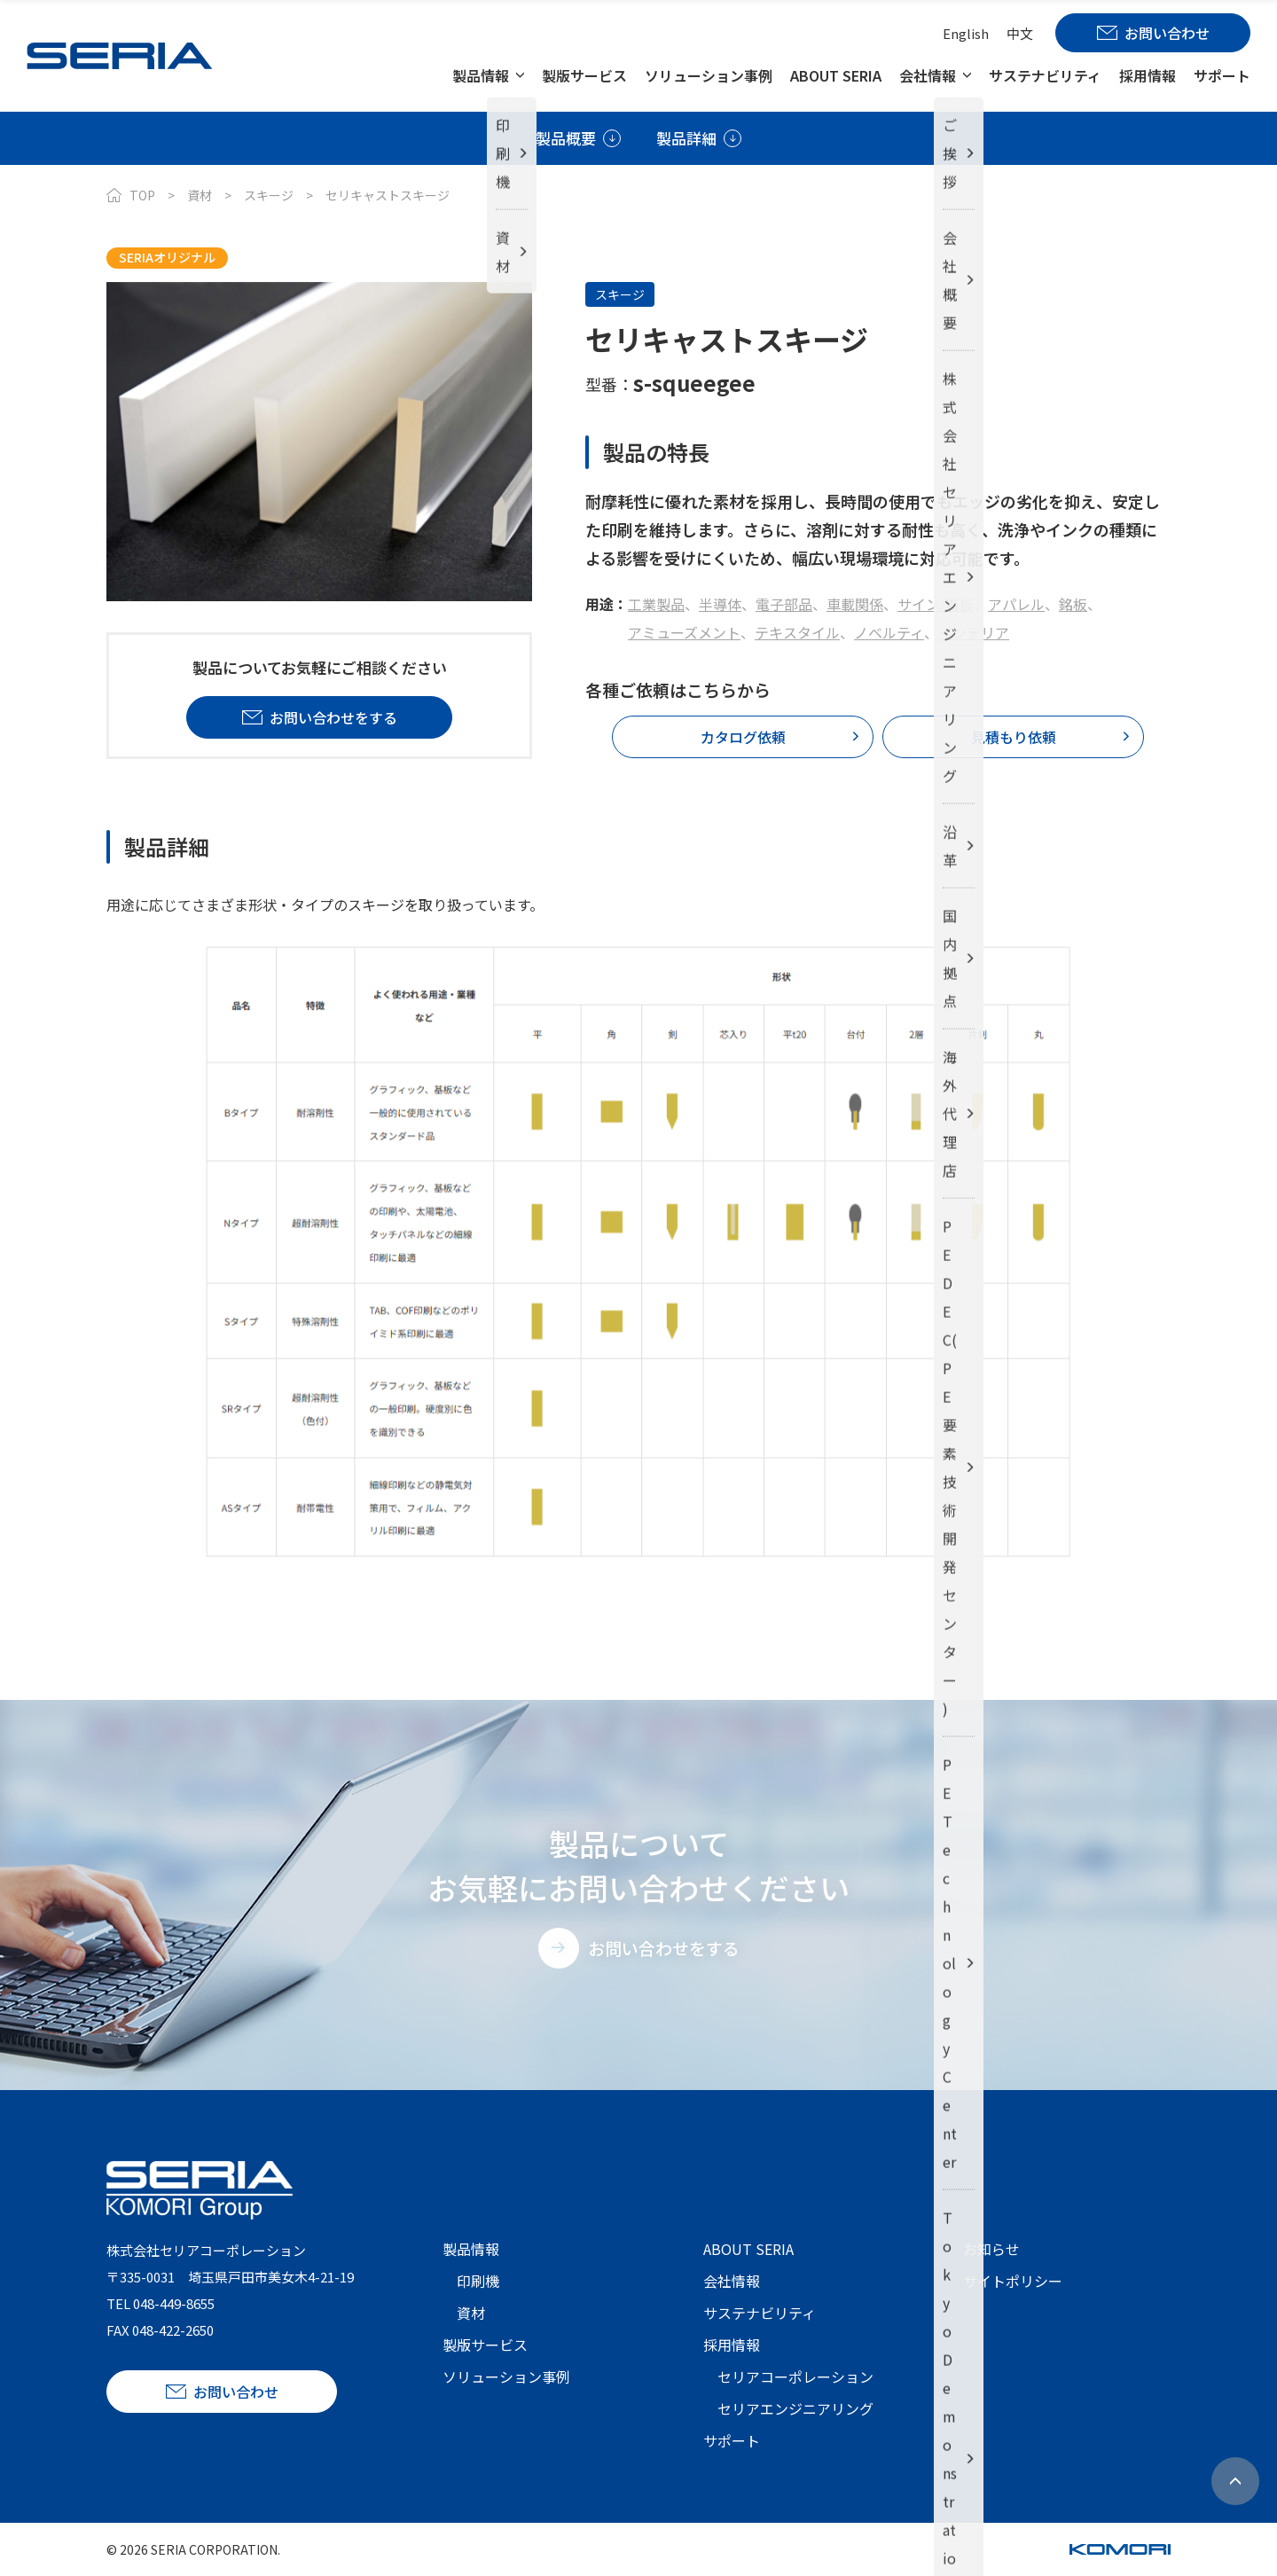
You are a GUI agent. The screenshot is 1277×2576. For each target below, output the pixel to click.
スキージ (269, 195)
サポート (1222, 75)
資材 (199, 195)
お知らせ (991, 2248)
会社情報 (927, 75)
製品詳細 (686, 138)
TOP (142, 195)
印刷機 (478, 2280)
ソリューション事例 (708, 75)
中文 (1020, 33)
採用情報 (1147, 75)
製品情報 (480, 75)
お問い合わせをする (664, 1948)
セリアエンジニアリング (795, 2408)
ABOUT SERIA (835, 75)
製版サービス (584, 75)
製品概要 (566, 138)
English (966, 33)
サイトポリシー (1012, 2280)
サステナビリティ (1045, 75)
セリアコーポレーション (795, 2376)
